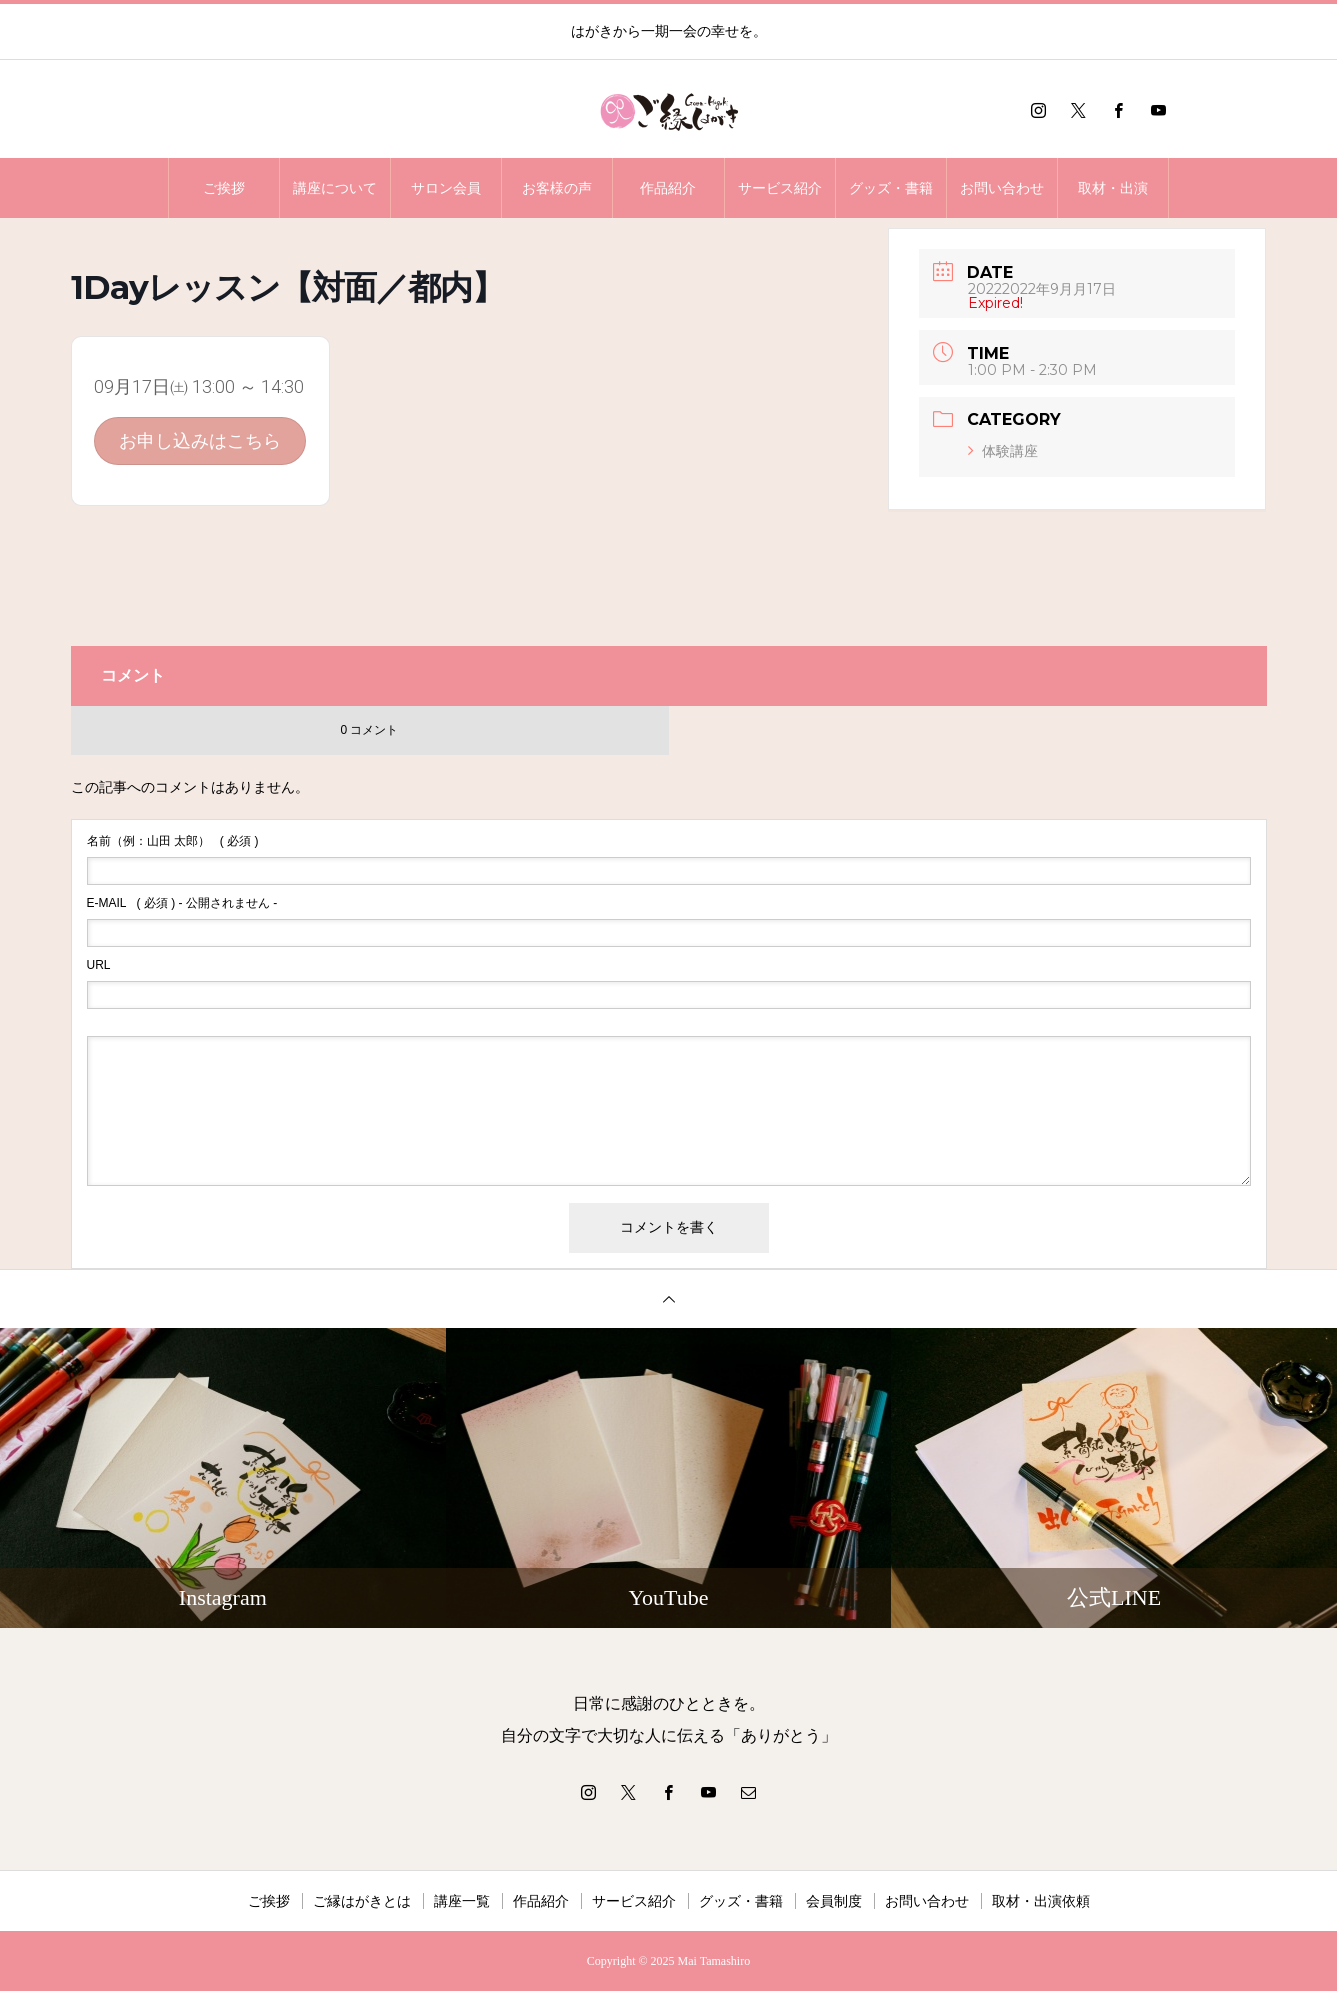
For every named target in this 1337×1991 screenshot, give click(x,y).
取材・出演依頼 (1041, 1901)
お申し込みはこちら (200, 440)
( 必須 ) (173, 841)
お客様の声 (557, 188)
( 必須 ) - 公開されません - (182, 903)
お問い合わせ (1002, 188)
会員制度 (834, 1901)
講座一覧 (462, 1901)
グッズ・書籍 (891, 188)
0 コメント (369, 730)
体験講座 (1003, 451)
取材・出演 (1113, 188)
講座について (335, 188)
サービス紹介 (780, 188)
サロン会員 (446, 188)
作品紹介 (668, 188)
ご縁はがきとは (362, 1901)
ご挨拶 (224, 188)
